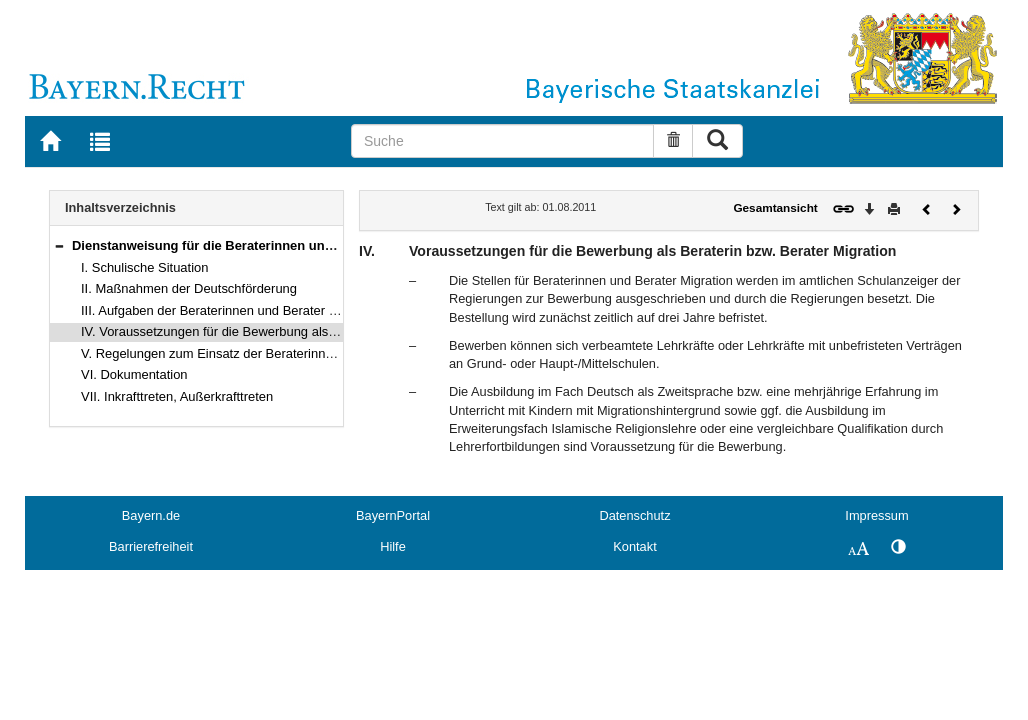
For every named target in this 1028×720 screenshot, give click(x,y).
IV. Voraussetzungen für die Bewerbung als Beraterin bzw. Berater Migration (299, 331)
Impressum (876, 515)
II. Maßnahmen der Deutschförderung (189, 288)
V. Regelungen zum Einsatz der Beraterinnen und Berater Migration (274, 353)
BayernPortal (393, 515)
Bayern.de (151, 515)
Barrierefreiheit (151, 546)
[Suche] (503, 141)
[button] (59, 245)
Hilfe (393, 546)
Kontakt (634, 546)
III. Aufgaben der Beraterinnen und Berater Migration (231, 310)
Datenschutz (634, 515)
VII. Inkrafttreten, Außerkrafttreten (177, 396)
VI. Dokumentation (134, 374)
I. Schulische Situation (144, 267)
